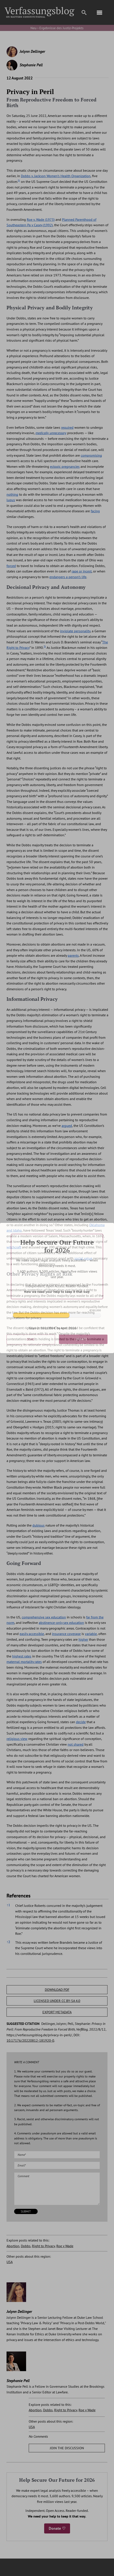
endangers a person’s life (67, 577)
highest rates (21, 1656)
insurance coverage (66, 1634)
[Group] (40, 9)
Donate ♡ (57, 2528)
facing (95, 511)
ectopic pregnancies (65, 466)
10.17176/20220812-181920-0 (30, 2040)
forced (11, 566)
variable (91, 1634)
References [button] (18, 1895)
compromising (91, 455)
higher (83, 1639)
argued (67, 1125)
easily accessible (32, 1634)
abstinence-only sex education (61, 1622)
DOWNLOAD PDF (57, 1989)
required (67, 427)
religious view (17, 1738)
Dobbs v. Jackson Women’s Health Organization (56, 176)
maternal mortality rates (24, 1661)
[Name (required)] (57, 2154)
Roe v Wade (64, 2246)
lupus (11, 500)
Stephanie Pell (31, 64)
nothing (12, 494)
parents (73, 955)
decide (81, 1722)
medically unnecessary (50, 433)
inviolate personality (75, 631)
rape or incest (82, 571)
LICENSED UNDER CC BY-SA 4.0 (57, 2000)
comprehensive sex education (44, 1617)
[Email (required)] (57, 2165)
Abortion (13, 2246)
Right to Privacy (43, 2246)
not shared (76, 1744)
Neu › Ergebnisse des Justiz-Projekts (57, 28)
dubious (38, 1525)
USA (10, 2262)
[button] (19, 181)
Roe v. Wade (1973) (41, 219)
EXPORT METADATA (57, 2012)
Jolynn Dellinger (32, 51)
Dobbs (25, 2246)
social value (83, 1258)
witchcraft (14, 1247)
